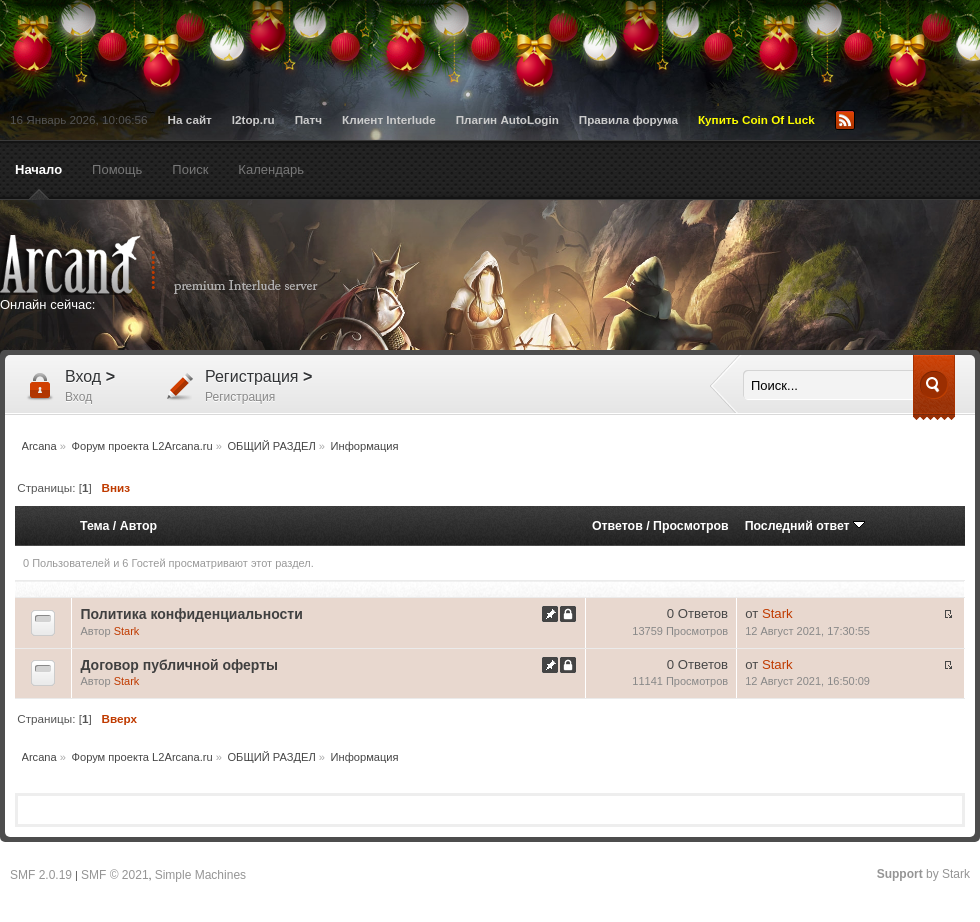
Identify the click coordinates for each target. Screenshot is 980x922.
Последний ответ (805, 526)
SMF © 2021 (115, 875)
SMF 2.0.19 (41, 875)
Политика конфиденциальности (191, 614)
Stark (127, 631)
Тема (94, 526)
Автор (138, 526)
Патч (308, 119)
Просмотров (691, 526)
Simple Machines (200, 875)
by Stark (923, 874)
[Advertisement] (609, 372)
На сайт (190, 119)
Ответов (617, 526)
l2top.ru (253, 119)
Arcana (180, 265)
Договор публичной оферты (179, 665)
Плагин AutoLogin (507, 119)
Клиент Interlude (389, 119)
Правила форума (628, 119)
